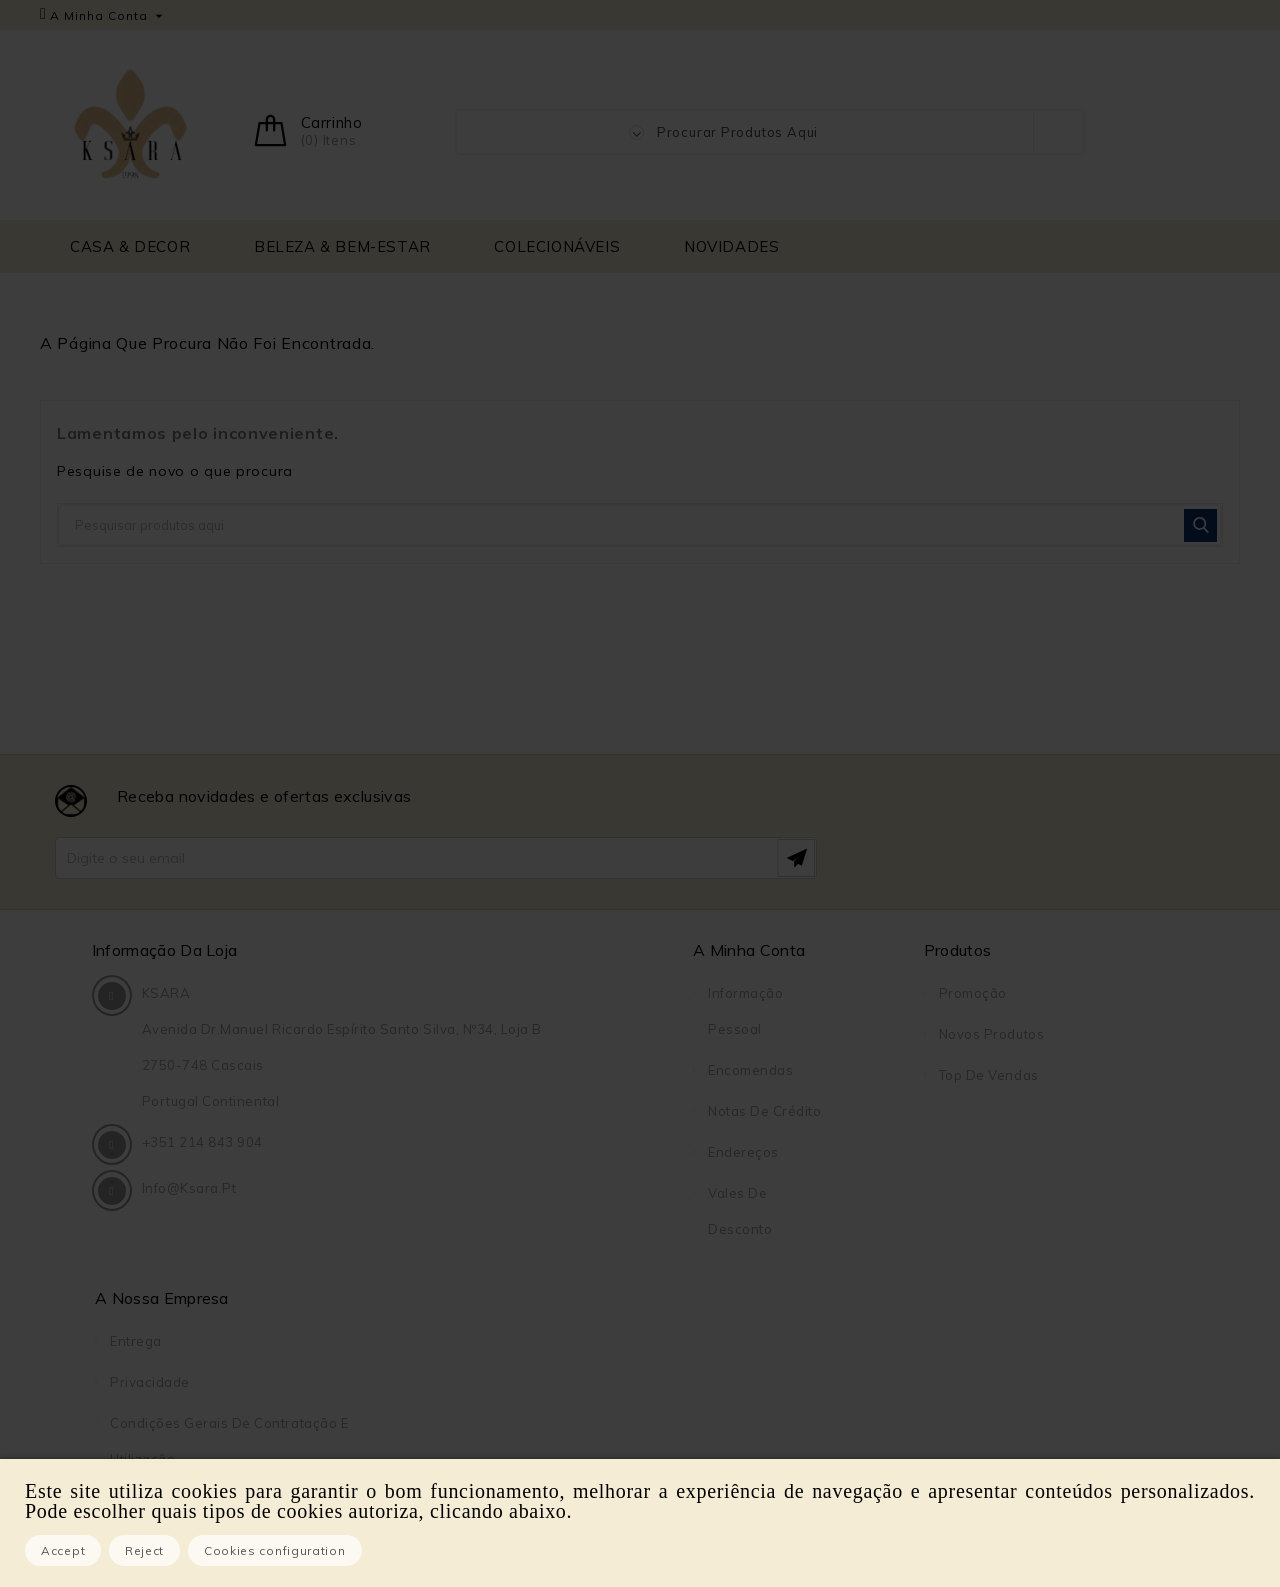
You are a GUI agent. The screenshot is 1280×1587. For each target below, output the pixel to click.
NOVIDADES (731, 246)
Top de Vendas (698, 1075)
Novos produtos (700, 1034)
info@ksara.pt (192, 1265)
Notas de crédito (536, 1111)
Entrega (965, 993)
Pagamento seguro (1003, 1193)
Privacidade (979, 1034)
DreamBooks (982, 1357)
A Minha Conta (521, 950)
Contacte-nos (985, 1234)
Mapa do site (983, 1275)
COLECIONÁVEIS (557, 246)
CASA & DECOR (130, 246)
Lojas (957, 1316)
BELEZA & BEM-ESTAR (342, 246)
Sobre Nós (974, 1152)
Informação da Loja (168, 950)
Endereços (515, 1152)
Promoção (682, 993)
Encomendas (522, 1070)
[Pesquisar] (640, 525)
